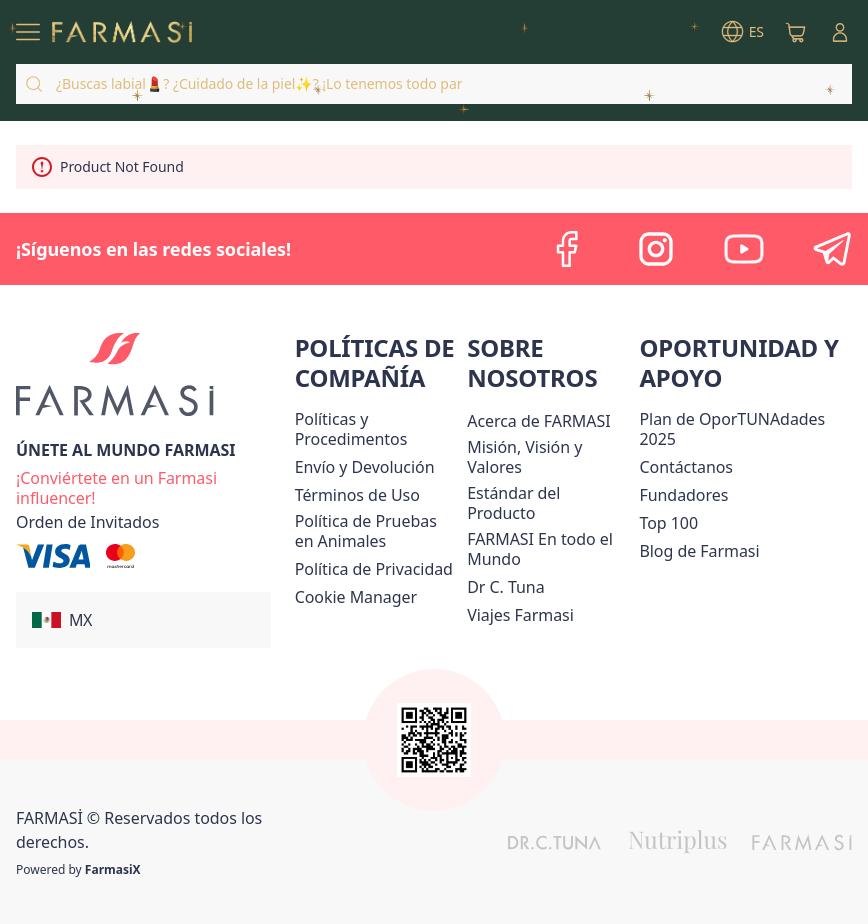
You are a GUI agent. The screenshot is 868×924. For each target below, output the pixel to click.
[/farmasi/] (122, 32)
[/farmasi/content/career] (520, 615)
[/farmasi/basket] (796, 32)
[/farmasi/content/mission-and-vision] (549, 457)
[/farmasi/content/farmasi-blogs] (699, 551)
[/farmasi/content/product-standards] (549, 503)
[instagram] (656, 249)
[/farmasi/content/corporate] (549, 549)
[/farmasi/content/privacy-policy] (374, 569)
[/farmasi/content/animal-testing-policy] (377, 531)
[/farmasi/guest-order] (87, 522)
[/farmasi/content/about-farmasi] (538, 421)
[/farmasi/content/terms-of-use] (357, 495)
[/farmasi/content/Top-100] (668, 523)
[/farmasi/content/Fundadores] (683, 495)
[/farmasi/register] (155, 486)
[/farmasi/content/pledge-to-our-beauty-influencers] (505, 587)
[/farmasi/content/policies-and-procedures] (377, 429)
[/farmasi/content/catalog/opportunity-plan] (745, 429)
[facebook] (568, 249)
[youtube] (744, 249)
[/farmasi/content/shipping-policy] (365, 467)
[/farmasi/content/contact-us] (686, 467)
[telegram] (832, 249)
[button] (143, 620)
